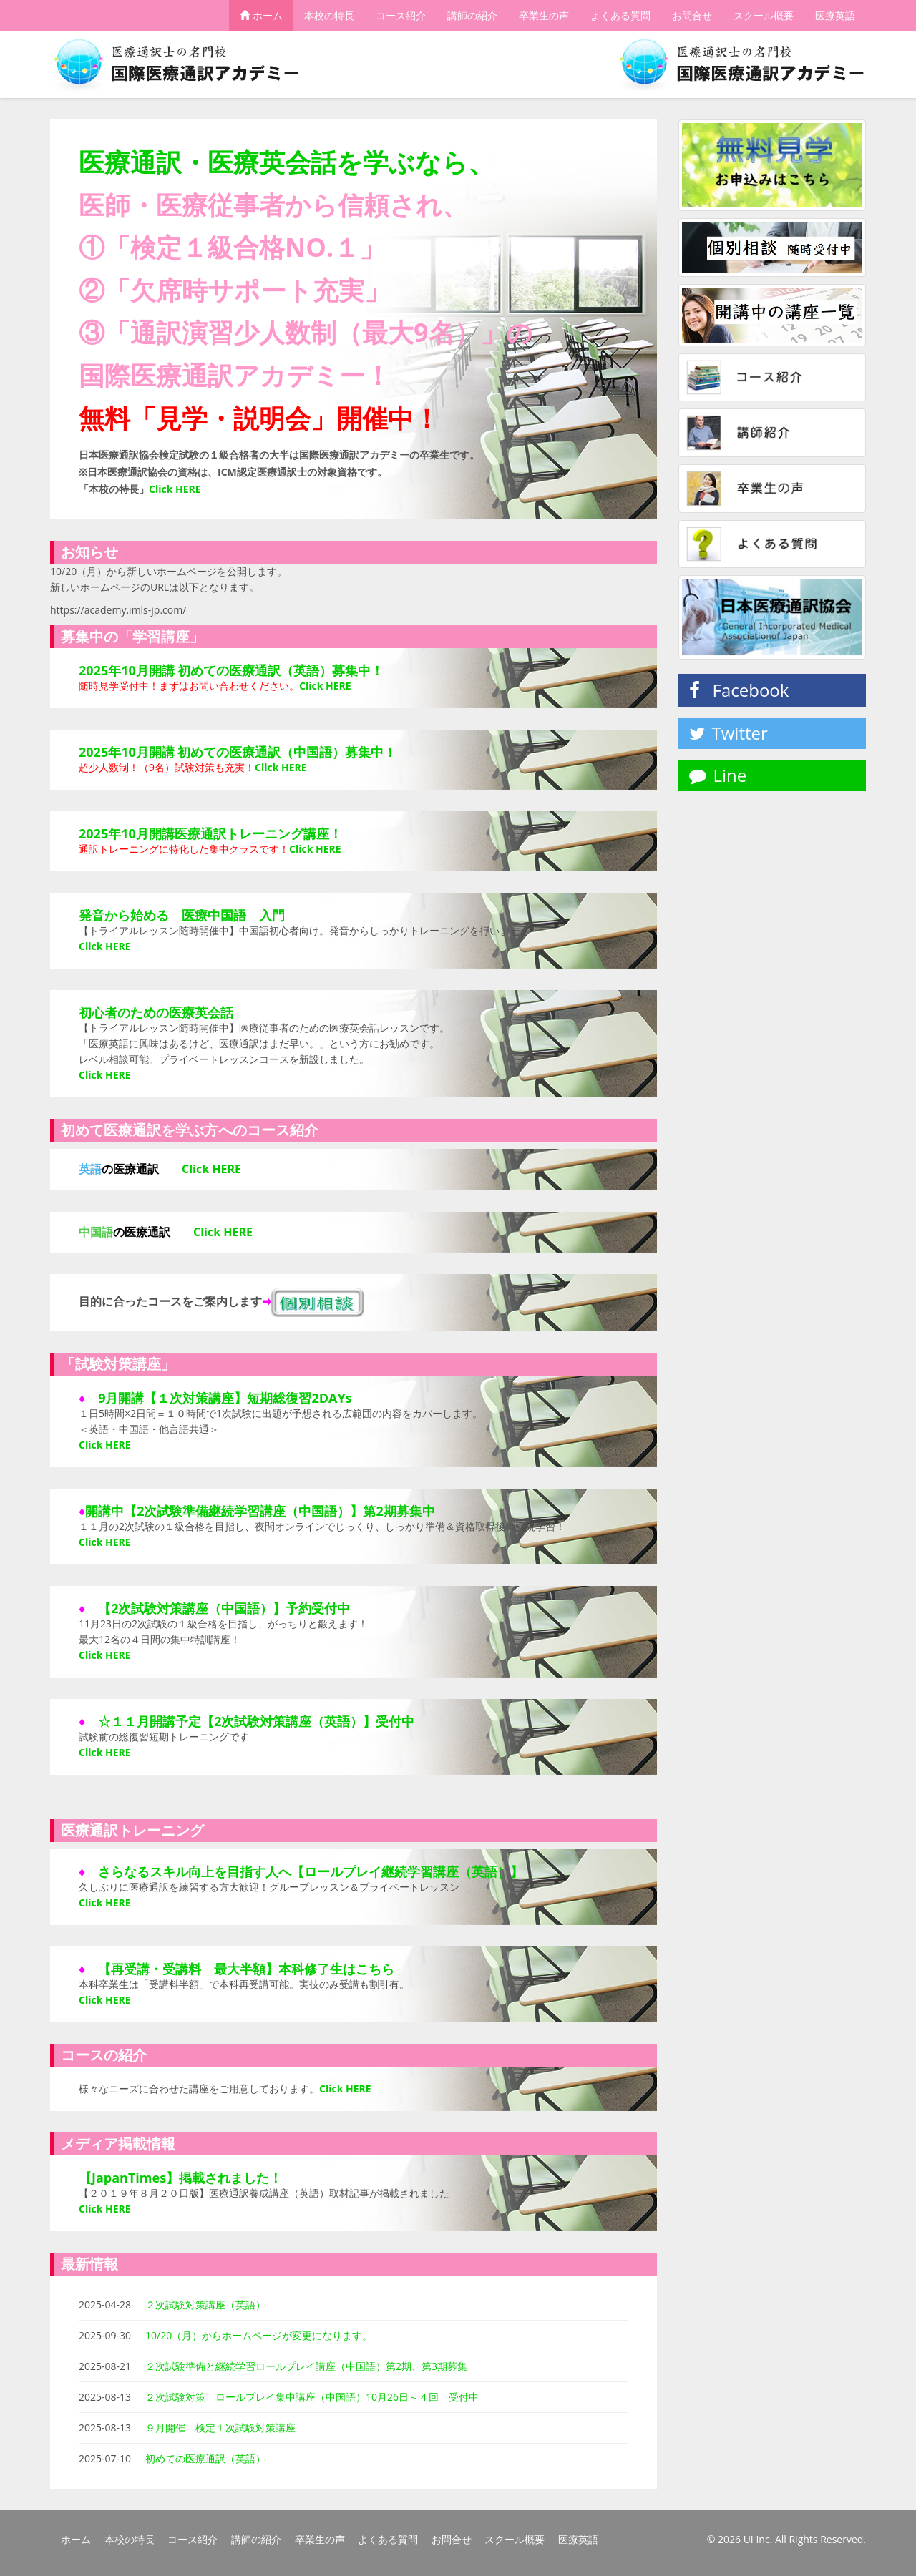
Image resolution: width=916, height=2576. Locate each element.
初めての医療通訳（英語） (205, 2458)
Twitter (728, 733)
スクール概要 (764, 15)
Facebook (739, 690)
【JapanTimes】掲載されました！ (180, 2177)
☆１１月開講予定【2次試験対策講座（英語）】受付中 (256, 1721)
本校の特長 (329, 15)
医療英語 (835, 15)
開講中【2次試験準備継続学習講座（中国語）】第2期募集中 (260, 1510)
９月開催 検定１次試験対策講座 (220, 2427)
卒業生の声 (544, 15)
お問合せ (692, 15)
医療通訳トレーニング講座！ (258, 833)
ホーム (261, 15)
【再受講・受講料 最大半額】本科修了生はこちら (246, 1968)
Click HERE (325, 685)
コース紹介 (401, 15)
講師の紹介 (472, 15)
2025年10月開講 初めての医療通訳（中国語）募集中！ (237, 751)
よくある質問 (620, 15)
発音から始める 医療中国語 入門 (182, 915)
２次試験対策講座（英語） (205, 2304)
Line (718, 775)
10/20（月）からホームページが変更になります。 (258, 2335)
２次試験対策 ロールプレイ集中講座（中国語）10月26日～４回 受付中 (312, 2397)
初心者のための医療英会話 (156, 1012)
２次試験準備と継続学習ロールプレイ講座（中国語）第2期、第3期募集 (306, 2366)
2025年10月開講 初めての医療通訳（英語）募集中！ (231, 670)
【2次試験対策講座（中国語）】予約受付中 (224, 1608)
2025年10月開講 (127, 833)
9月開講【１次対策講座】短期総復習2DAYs (225, 1397)
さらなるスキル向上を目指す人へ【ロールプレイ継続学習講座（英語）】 (310, 1871)
